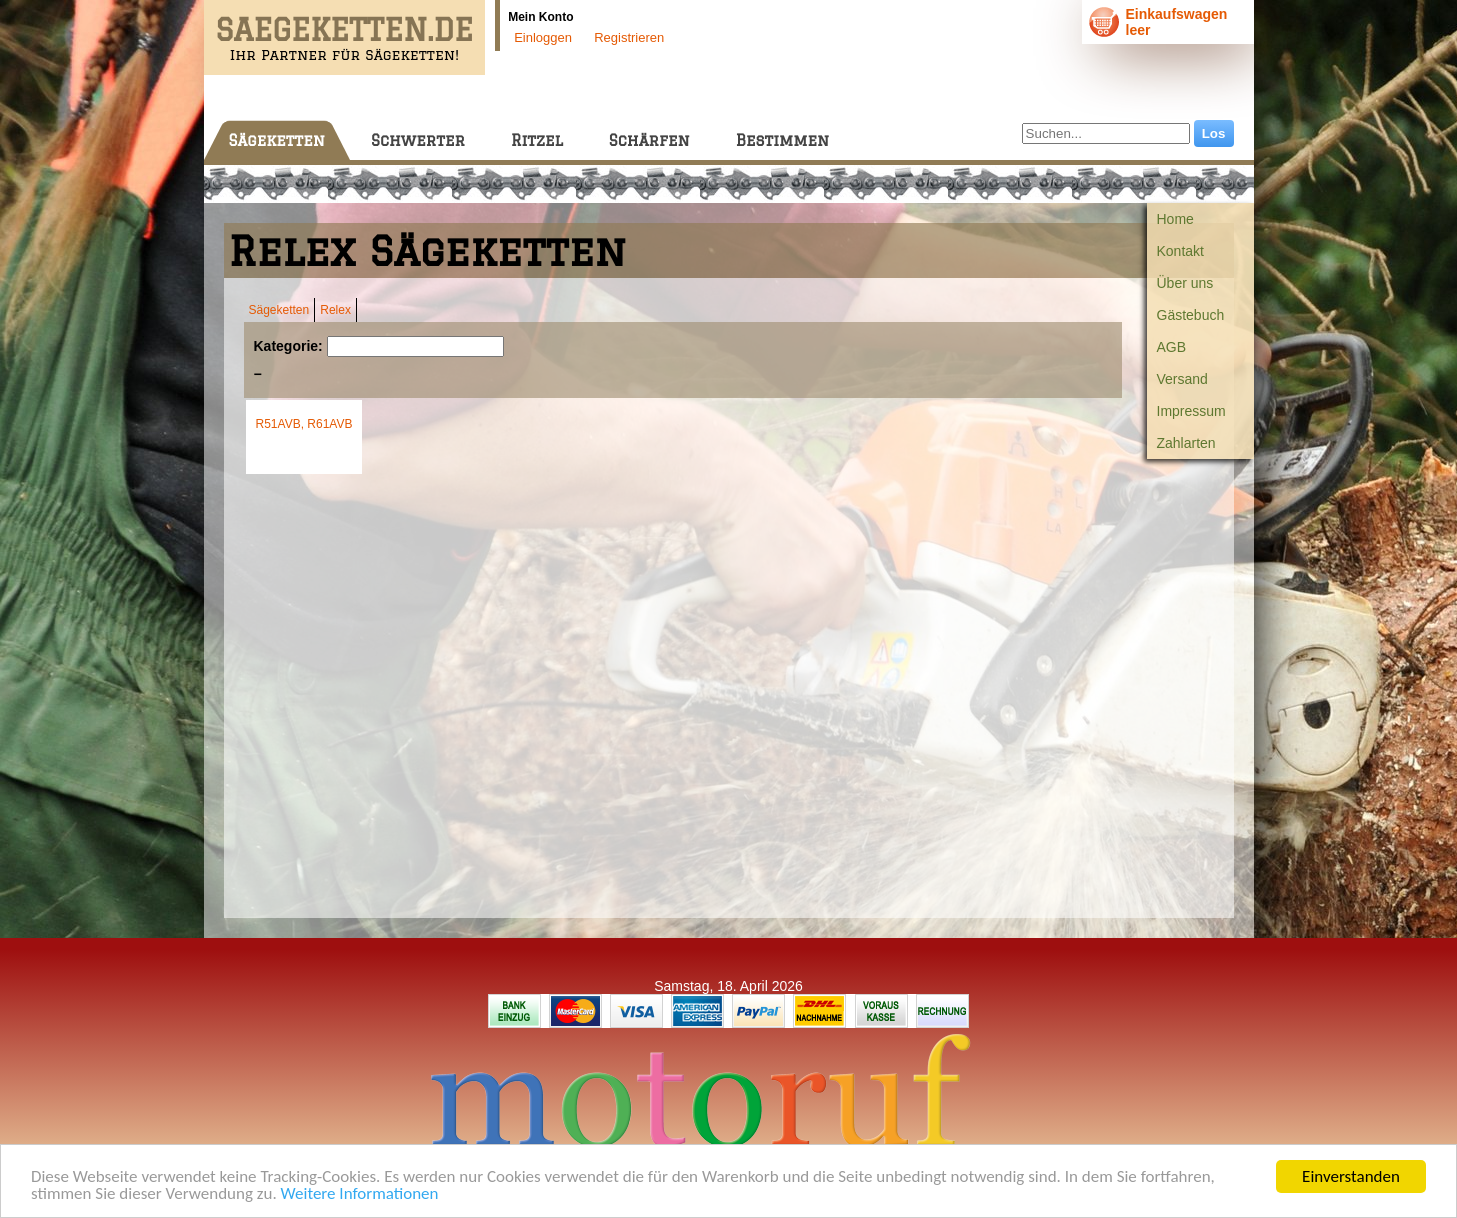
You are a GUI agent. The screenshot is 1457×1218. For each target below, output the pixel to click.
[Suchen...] (1106, 133)
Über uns (1185, 283)
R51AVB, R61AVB (304, 424)
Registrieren (629, 37)
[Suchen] (415, 346)
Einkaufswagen (1177, 14)
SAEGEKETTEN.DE (345, 29)
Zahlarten (1186, 443)
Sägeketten (277, 140)
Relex (335, 310)
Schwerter (418, 140)
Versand (1182, 379)
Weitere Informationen (360, 1194)
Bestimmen (782, 140)
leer (1138, 30)
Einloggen (543, 37)
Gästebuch (1191, 315)
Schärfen (649, 140)
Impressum (1191, 411)
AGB (1172, 347)
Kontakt (1180, 251)
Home (1175, 219)
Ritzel (537, 140)
